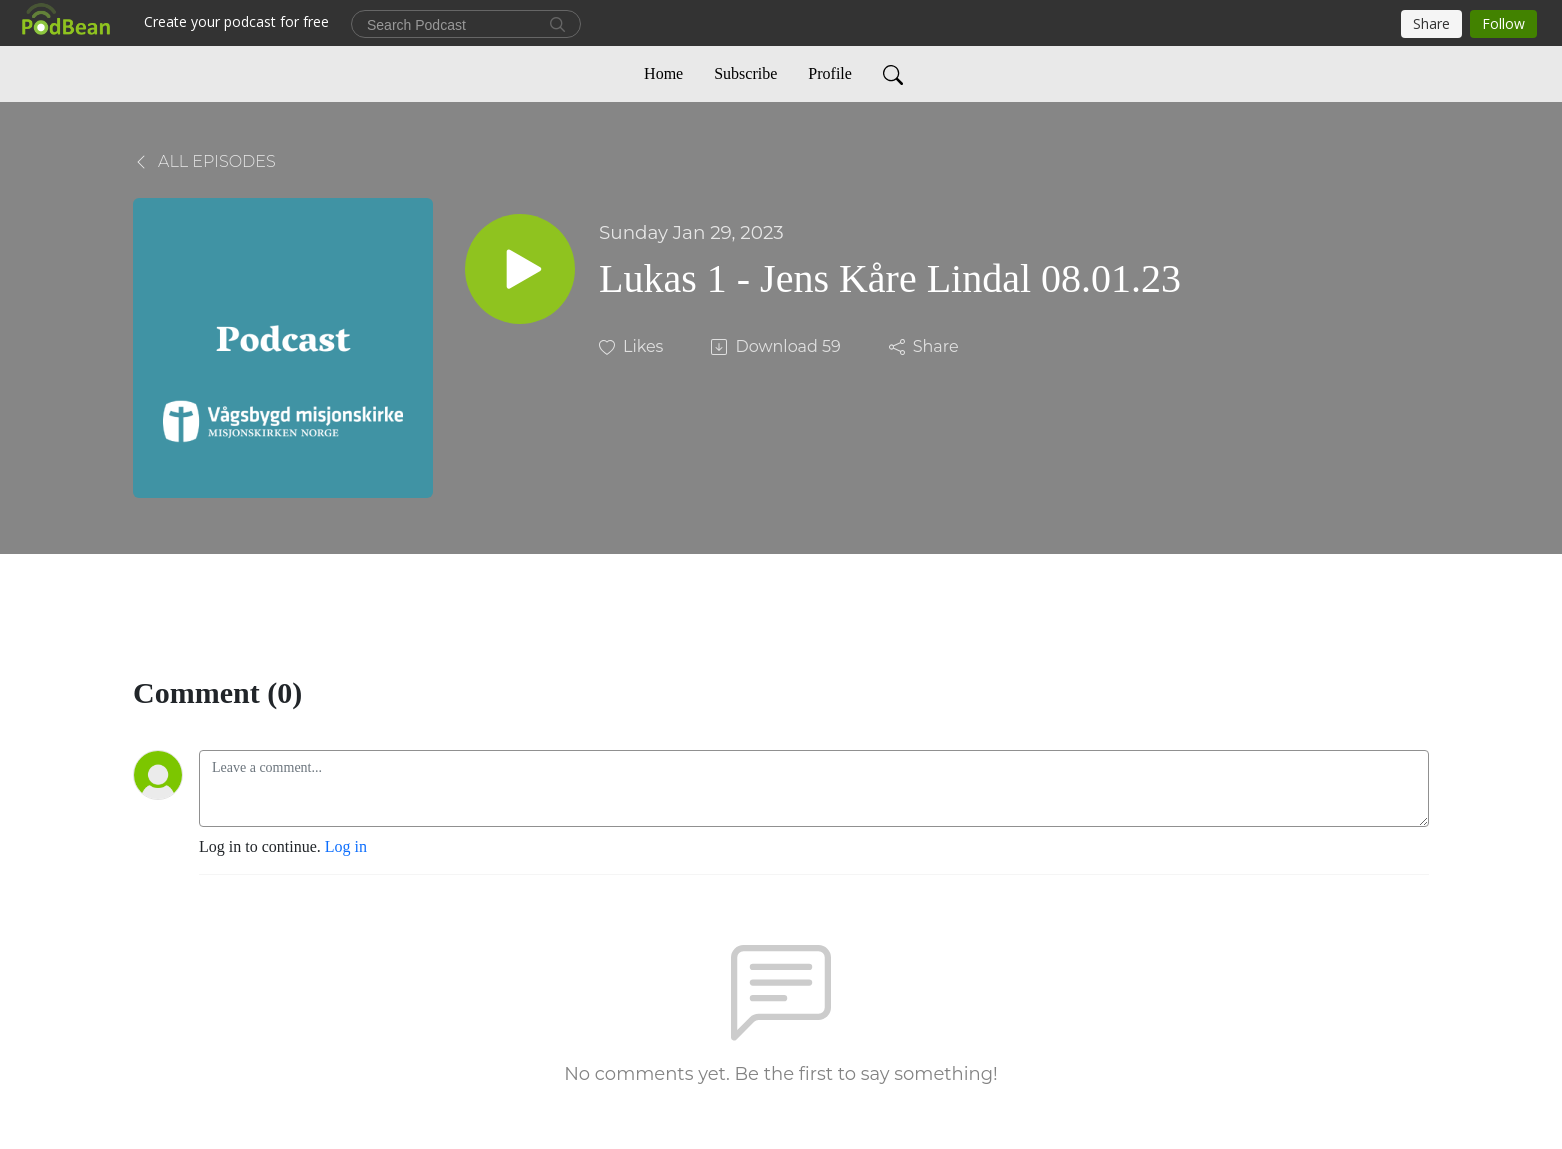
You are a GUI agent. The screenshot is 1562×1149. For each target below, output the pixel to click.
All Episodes (204, 161)
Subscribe (745, 73)
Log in (346, 846)
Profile (830, 73)
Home (663, 73)
